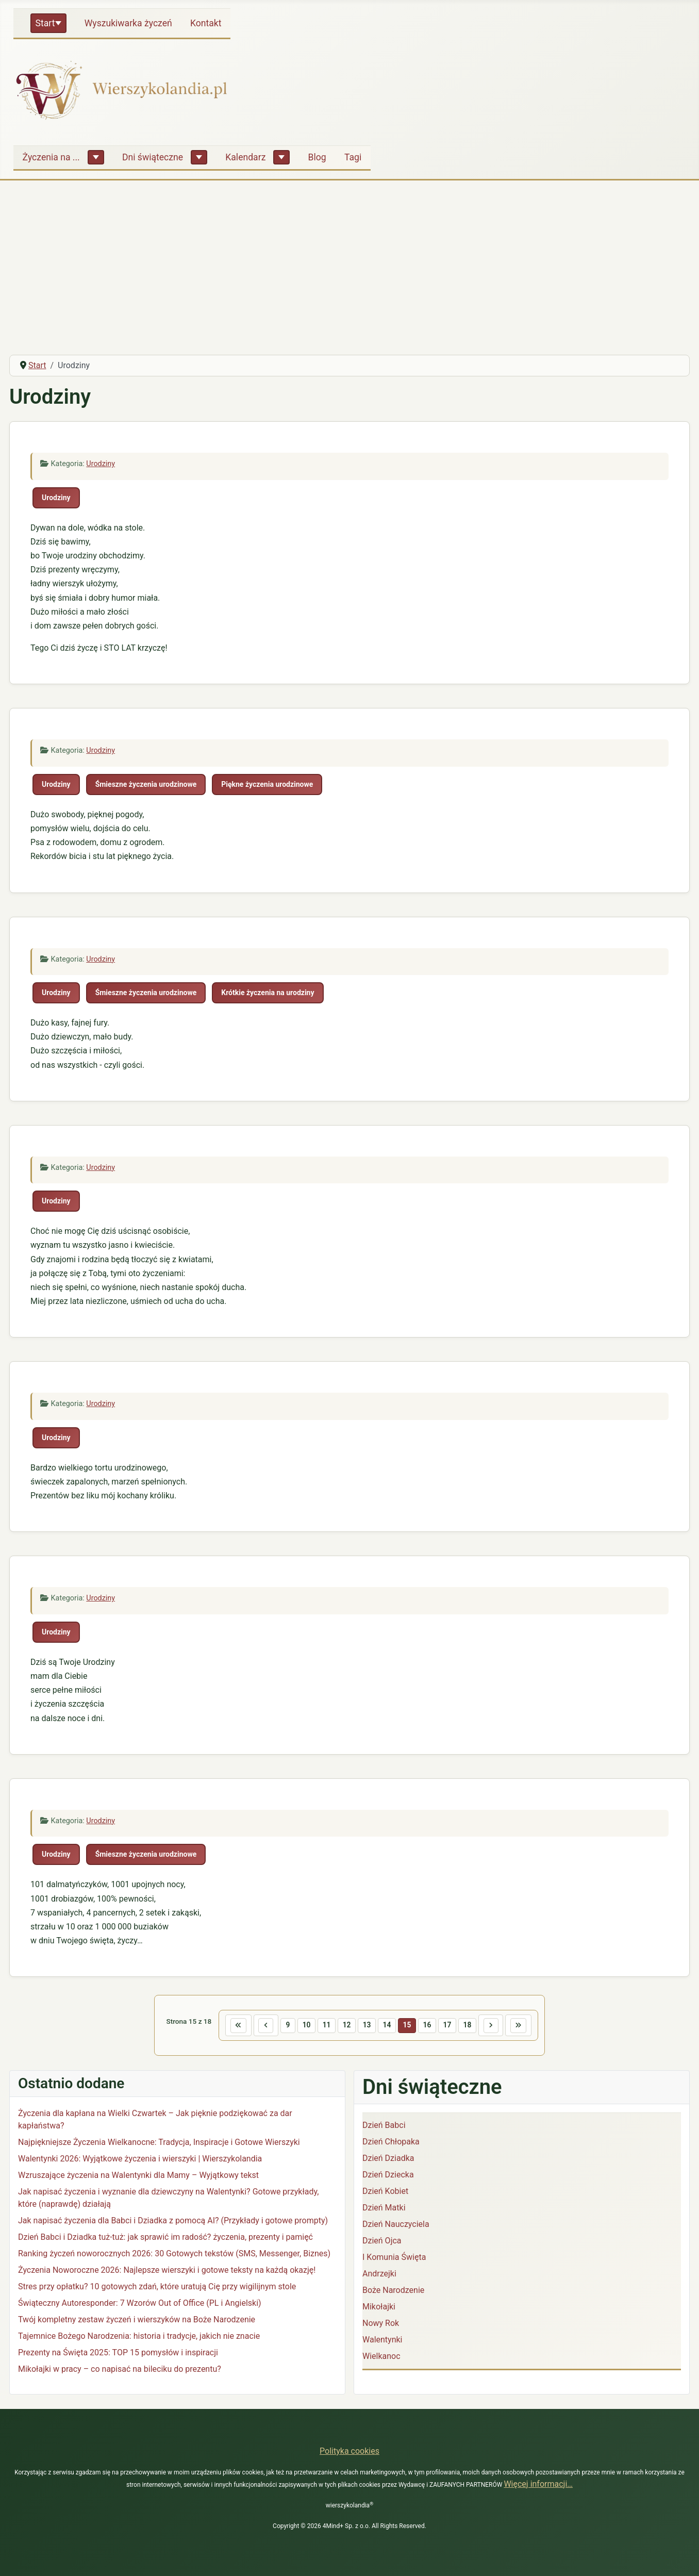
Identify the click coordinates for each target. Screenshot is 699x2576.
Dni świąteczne (152, 157)
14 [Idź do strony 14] (388, 2026)
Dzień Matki (384, 2210)
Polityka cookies (349, 2451)
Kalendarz (245, 157)
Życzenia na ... (51, 157)
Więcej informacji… (538, 2484)
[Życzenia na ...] (96, 157)
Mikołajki (378, 2309)
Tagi (352, 157)
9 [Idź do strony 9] (280, 2026)
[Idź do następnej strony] (501, 2026)
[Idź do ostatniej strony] (531, 2026)
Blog (317, 157)
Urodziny (100, 463)
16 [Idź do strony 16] (431, 2026)
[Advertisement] (349, 269)
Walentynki (382, 2342)
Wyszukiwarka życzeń (128, 23)
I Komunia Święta (394, 2259)
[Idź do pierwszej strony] (225, 2026)
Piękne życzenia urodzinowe (267, 784)
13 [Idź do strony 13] (365, 2026)
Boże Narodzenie (393, 2292)
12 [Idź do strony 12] (344, 2026)
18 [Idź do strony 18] (475, 2026)
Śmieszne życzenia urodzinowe (146, 784)
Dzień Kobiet (385, 2193)
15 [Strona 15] (409, 2026)
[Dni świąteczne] (199, 157)
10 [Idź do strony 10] (300, 2026)
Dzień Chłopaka (391, 2144)
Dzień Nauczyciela (395, 2226)
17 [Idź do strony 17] (453, 2026)
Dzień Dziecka (388, 2177)
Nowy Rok (380, 2325)
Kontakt (206, 23)
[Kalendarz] (281, 157)
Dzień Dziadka (388, 2160)
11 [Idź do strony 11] (322, 2026)
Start (45, 23)
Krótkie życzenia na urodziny (267, 992)
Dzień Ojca (382, 2243)
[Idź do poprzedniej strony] (256, 2026)
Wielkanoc (381, 2358)
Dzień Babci (384, 2127)
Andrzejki (379, 2276)
